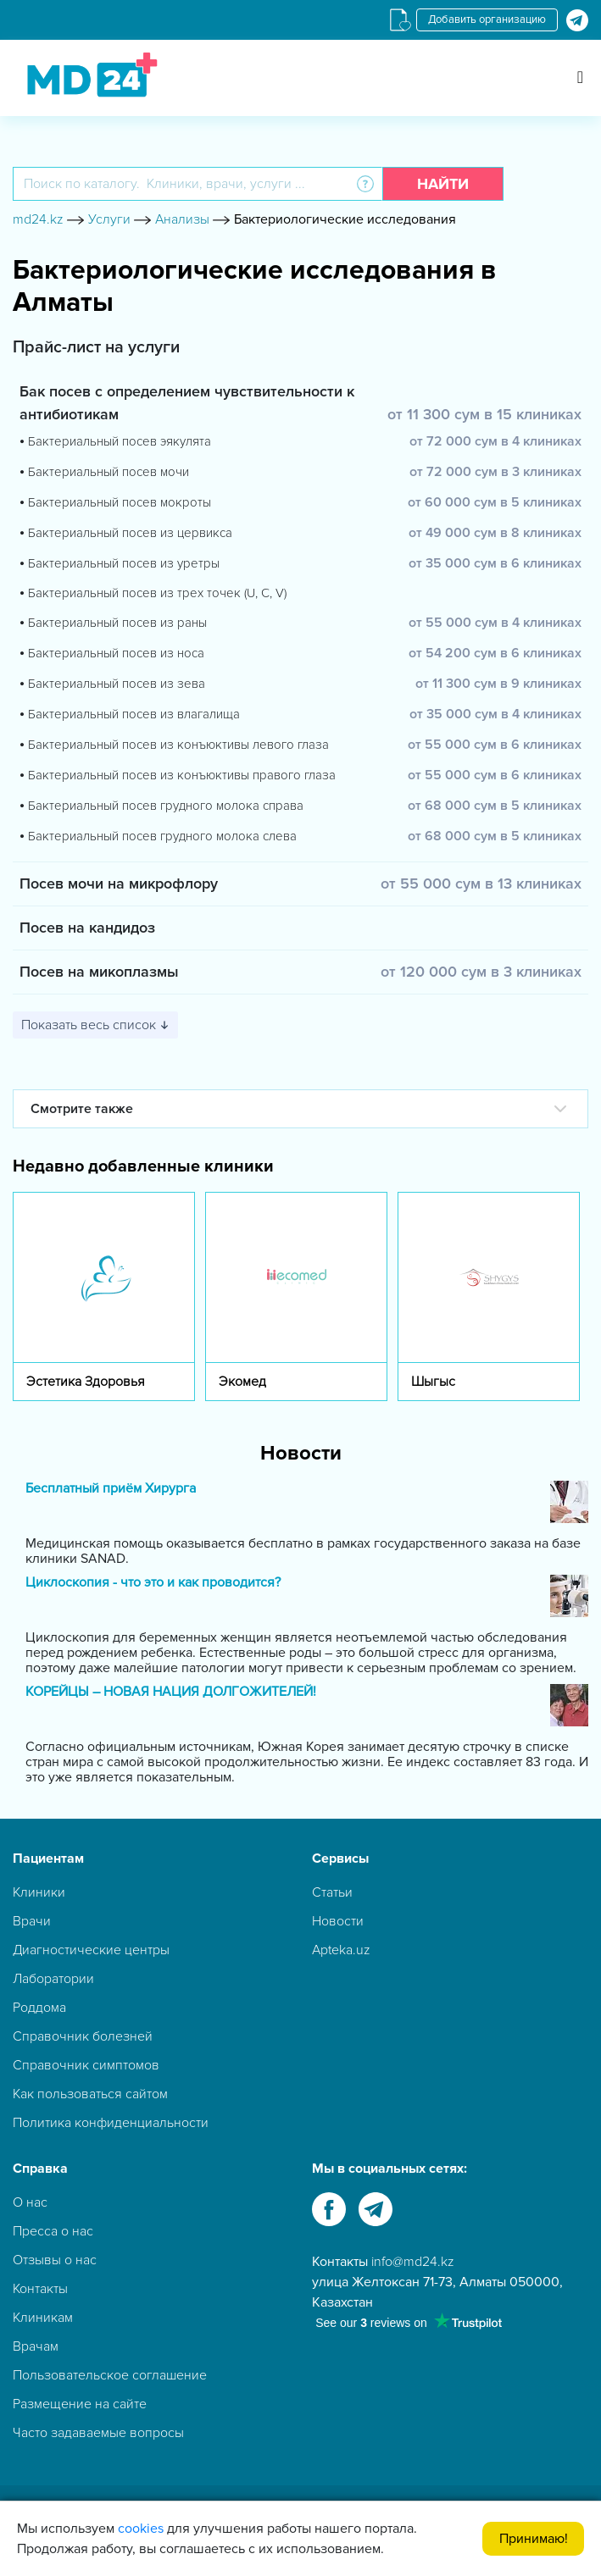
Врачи (32, 1921)
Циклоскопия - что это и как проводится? (153, 1583)
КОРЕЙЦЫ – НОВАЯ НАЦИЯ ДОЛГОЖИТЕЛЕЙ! (170, 1692)
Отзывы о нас (55, 2260)
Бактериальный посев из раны (117, 622)
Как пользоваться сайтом (90, 2094)
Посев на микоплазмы (99, 971)
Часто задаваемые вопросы (98, 2432)
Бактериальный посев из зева (116, 683)
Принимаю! (533, 2538)
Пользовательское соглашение (110, 2375)
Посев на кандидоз (87, 927)
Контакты (40, 2288)
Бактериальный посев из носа (116, 653)
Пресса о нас (53, 2231)
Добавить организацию (487, 19)
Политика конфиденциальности (111, 2122)
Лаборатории (53, 1978)
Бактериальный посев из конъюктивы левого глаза (178, 744)
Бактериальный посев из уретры (124, 563)
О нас (30, 2202)
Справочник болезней (83, 2036)
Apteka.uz (341, 1950)
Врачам (35, 2346)
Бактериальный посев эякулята (119, 441)
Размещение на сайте (80, 2404)
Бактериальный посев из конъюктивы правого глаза (182, 775)
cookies (141, 2528)
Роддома (39, 2007)
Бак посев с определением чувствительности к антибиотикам (186, 403)
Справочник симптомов (86, 2065)
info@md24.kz (412, 2261)
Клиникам (43, 2317)
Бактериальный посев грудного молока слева (162, 836)
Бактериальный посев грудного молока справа (165, 805)
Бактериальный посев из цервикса (130, 532)
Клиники (39, 1892)
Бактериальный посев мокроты (119, 502)
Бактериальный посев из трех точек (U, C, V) (157, 593)
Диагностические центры (91, 1950)
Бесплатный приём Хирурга (110, 1489)
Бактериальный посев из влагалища (134, 714)
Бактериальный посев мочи (108, 471)
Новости (338, 1921)
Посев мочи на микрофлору (118, 883)
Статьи (332, 1892)
